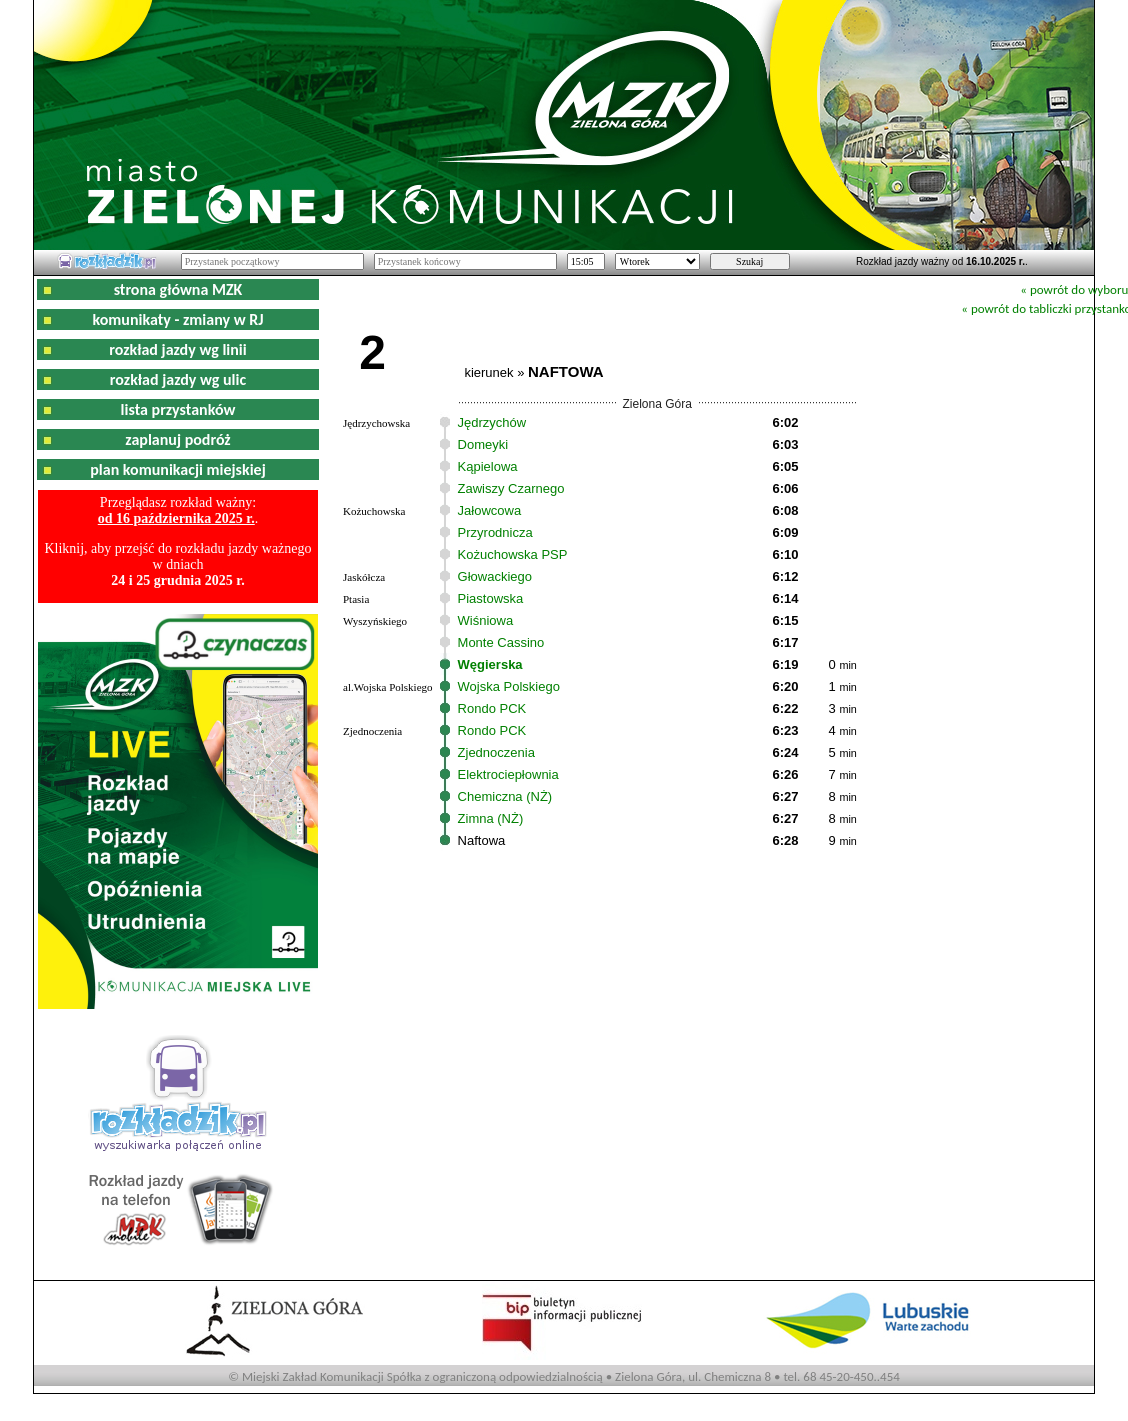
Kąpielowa (488, 466)
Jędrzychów (492, 422)
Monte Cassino (501, 642)
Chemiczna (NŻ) (505, 796)
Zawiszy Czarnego (511, 488)
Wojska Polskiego (509, 686)
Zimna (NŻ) (491, 818)
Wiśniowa (486, 620)
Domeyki (483, 444)
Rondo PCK (492, 708)
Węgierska (490, 664)
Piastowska (491, 598)
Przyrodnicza (495, 532)
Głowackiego (495, 576)
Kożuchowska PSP (513, 554)
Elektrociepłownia (508, 774)
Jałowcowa (490, 510)
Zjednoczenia (496, 752)
